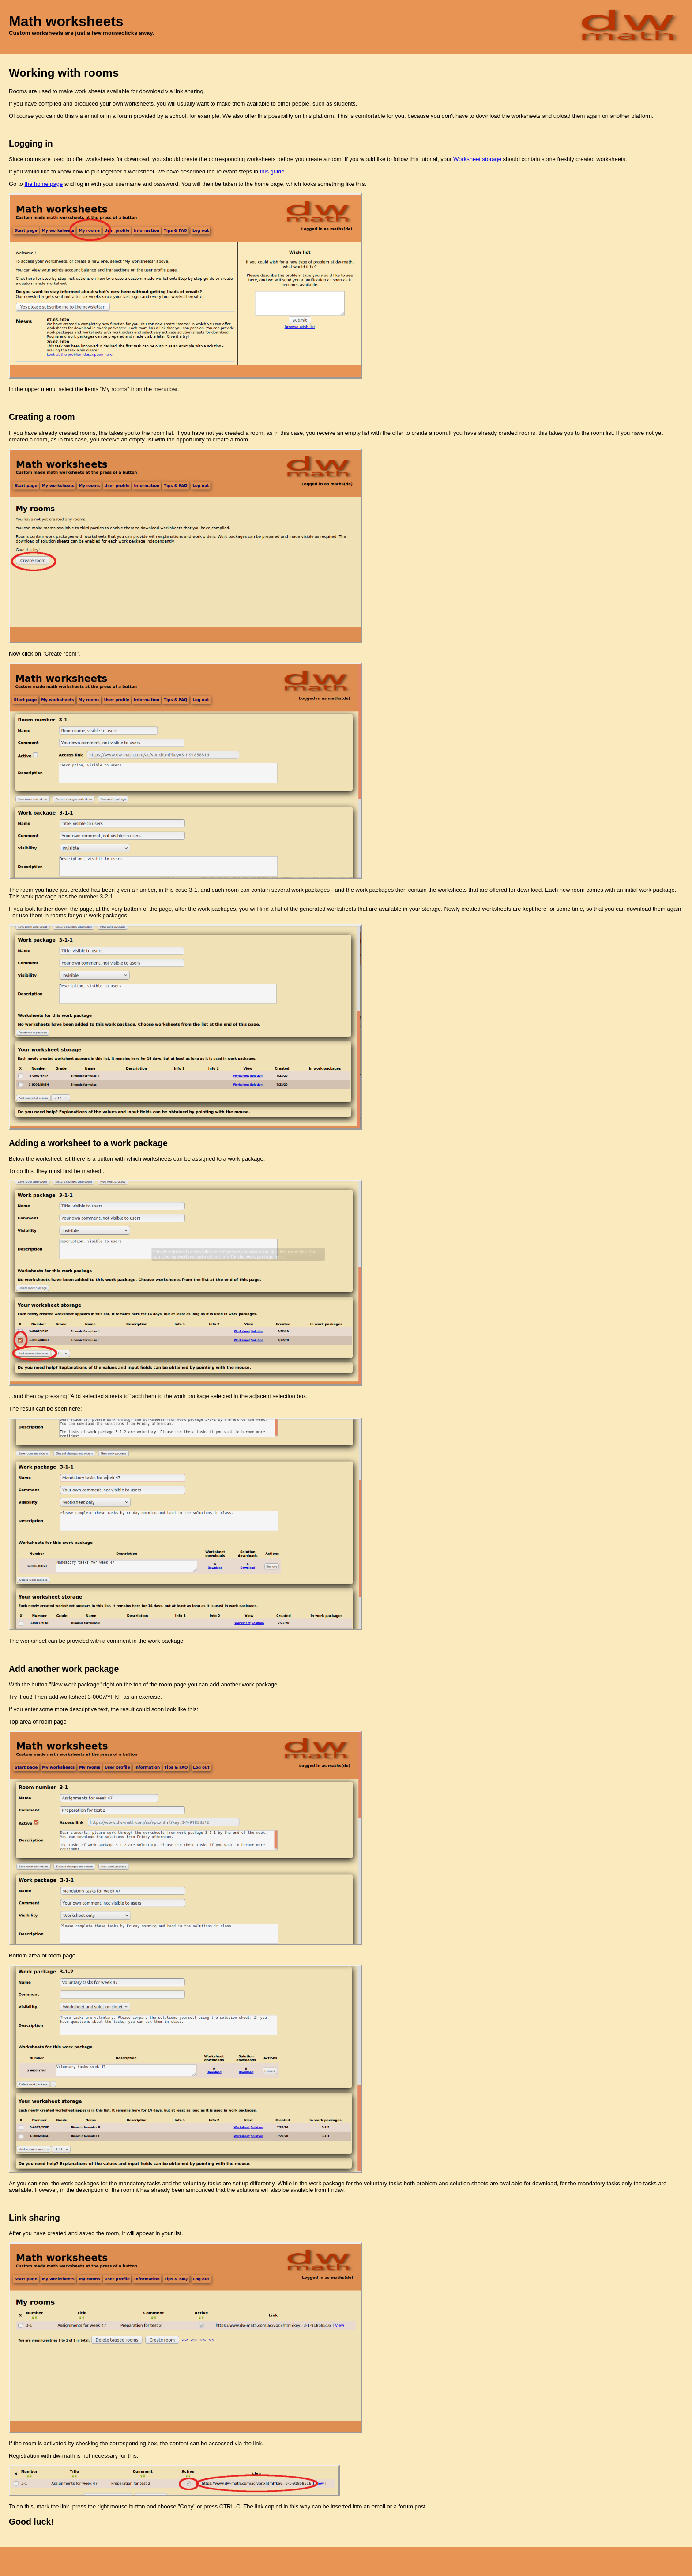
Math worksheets (66, 21)
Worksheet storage (477, 159)
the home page (43, 184)
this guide (272, 171)
